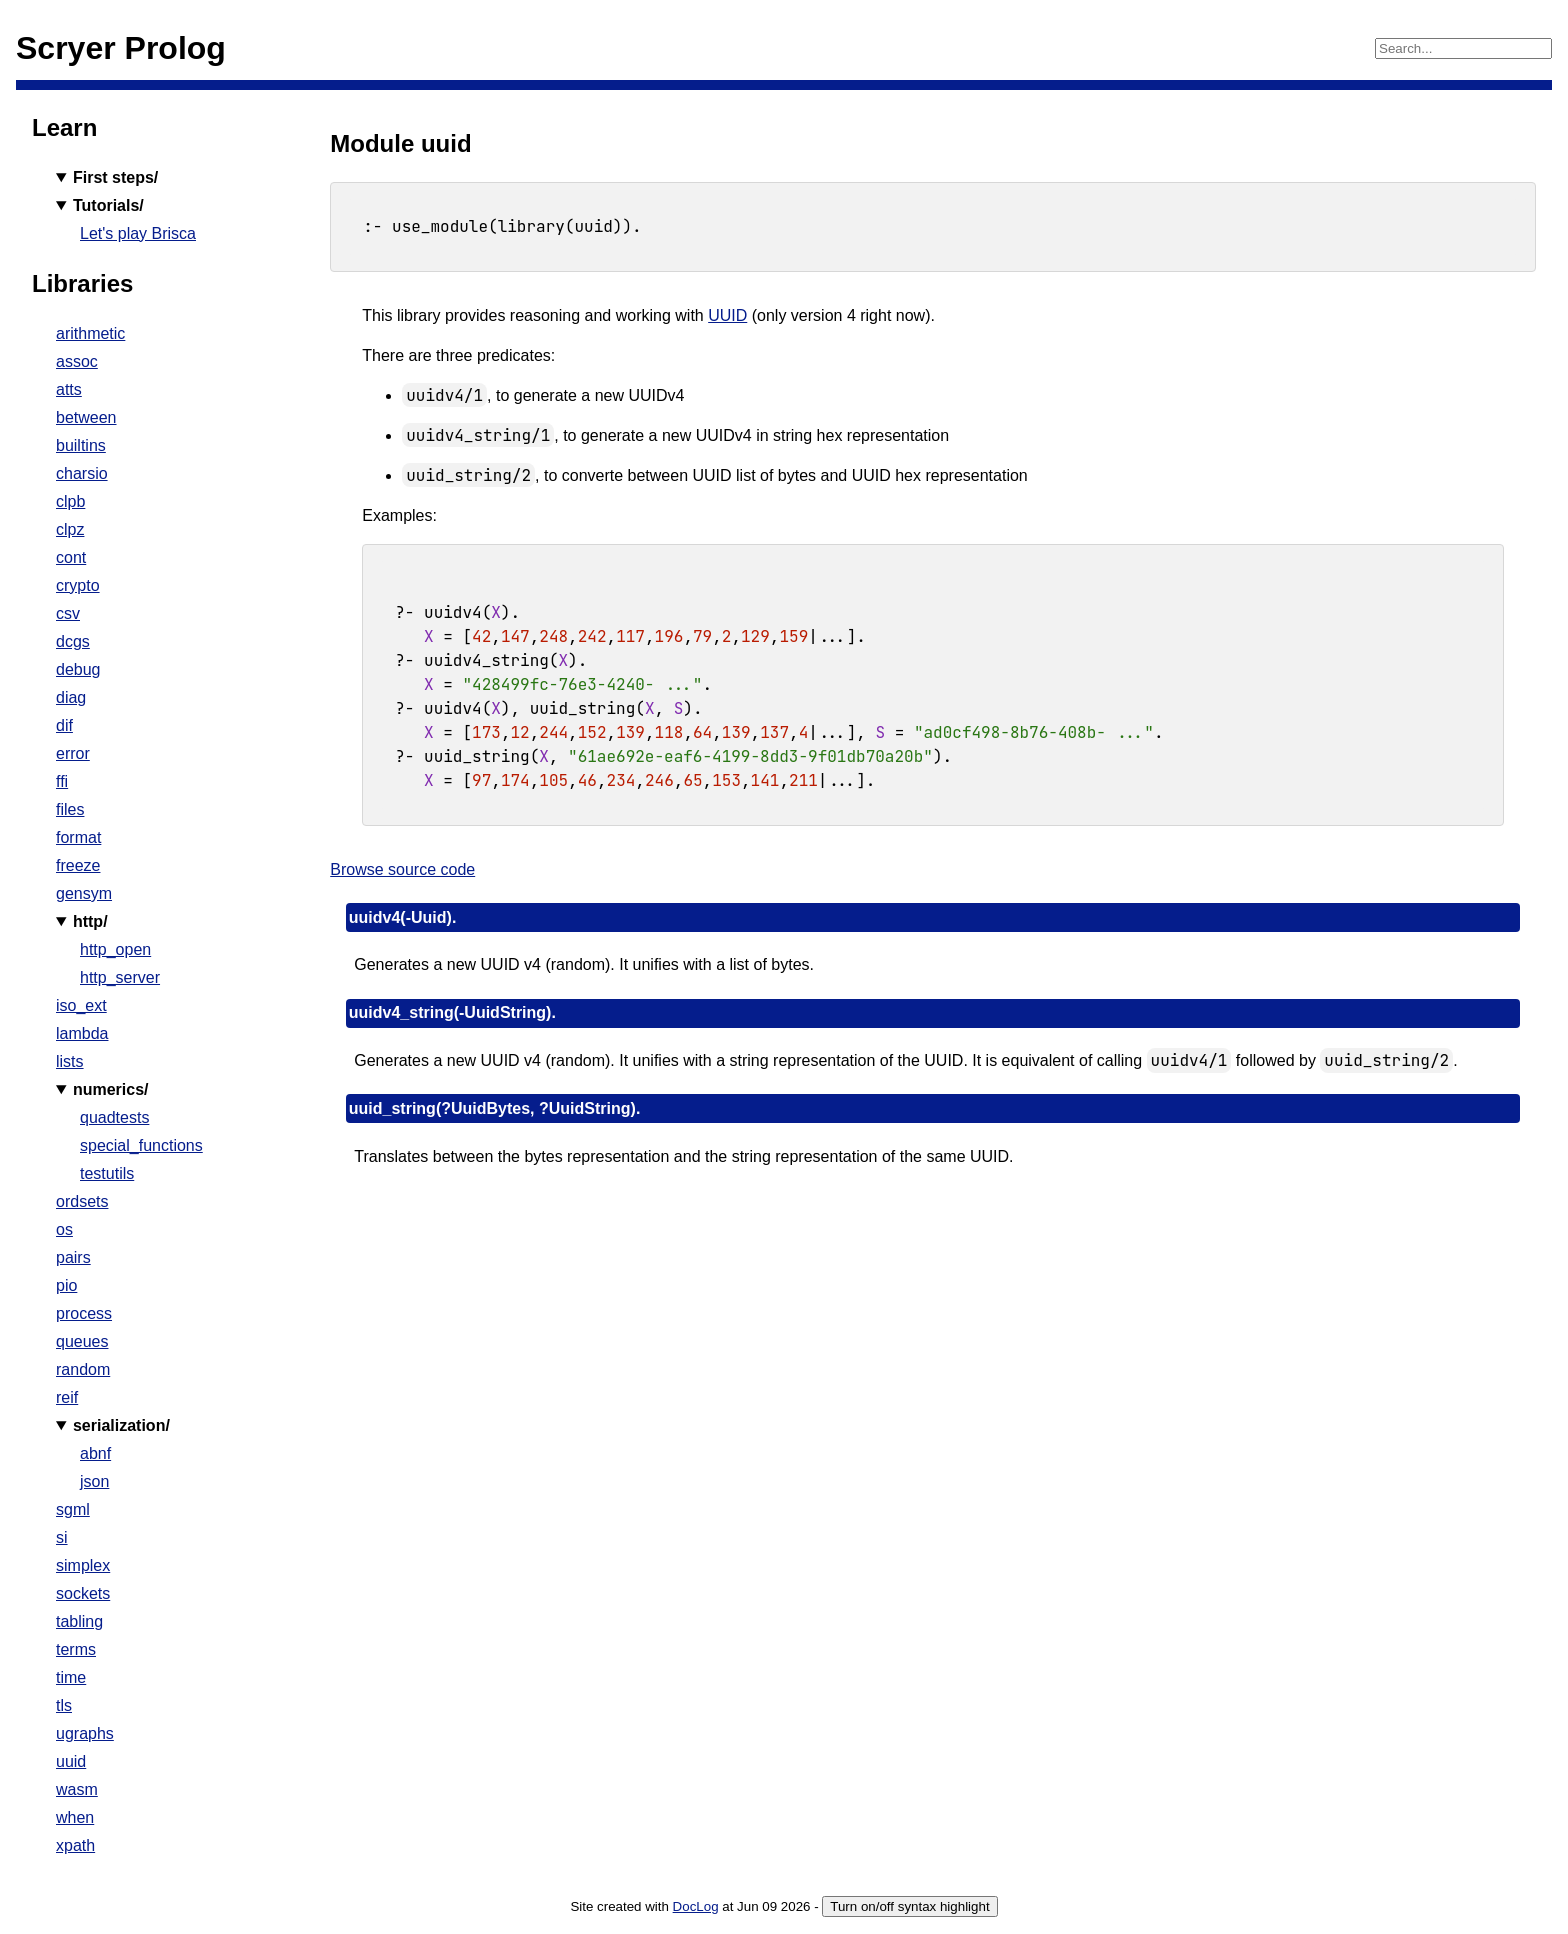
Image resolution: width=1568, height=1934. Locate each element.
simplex (83, 1565)
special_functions (141, 1145)
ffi (62, 781)
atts (69, 389)
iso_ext (81, 1005)
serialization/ (121, 1425)
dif (64, 725)
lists (70, 1061)
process (84, 1313)
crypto (78, 585)
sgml (73, 1509)
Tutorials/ (108, 205)
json (94, 1481)
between (86, 417)
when (75, 1817)
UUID (727, 315)
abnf (95, 1453)
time (71, 1677)
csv (68, 613)
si (62, 1537)
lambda (82, 1033)
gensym (84, 893)
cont (71, 557)
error (73, 753)
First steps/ (115, 177)
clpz (70, 529)
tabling (79, 1621)
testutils (107, 1173)
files (70, 809)
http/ (90, 921)
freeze (78, 865)
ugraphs (85, 1733)
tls (64, 1705)
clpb (70, 501)
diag (71, 697)
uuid (71, 1761)
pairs (73, 1257)
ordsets (82, 1201)
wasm (77, 1789)
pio (66, 1285)
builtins (81, 445)
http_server (120, 977)
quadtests (114, 1117)
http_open (115, 949)
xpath (75, 1845)
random (83, 1369)
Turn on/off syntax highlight (909, 1906)
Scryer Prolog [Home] (121, 48)
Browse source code (402, 869)
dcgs (73, 641)
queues (82, 1341)
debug (78, 669)
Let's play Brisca (138, 233)
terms (76, 1649)
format (78, 837)
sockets (83, 1593)
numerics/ (111, 1089)
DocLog (696, 1906)
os (64, 1229)
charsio (82, 473)
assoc (77, 361)
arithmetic (90, 333)
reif (67, 1397)
